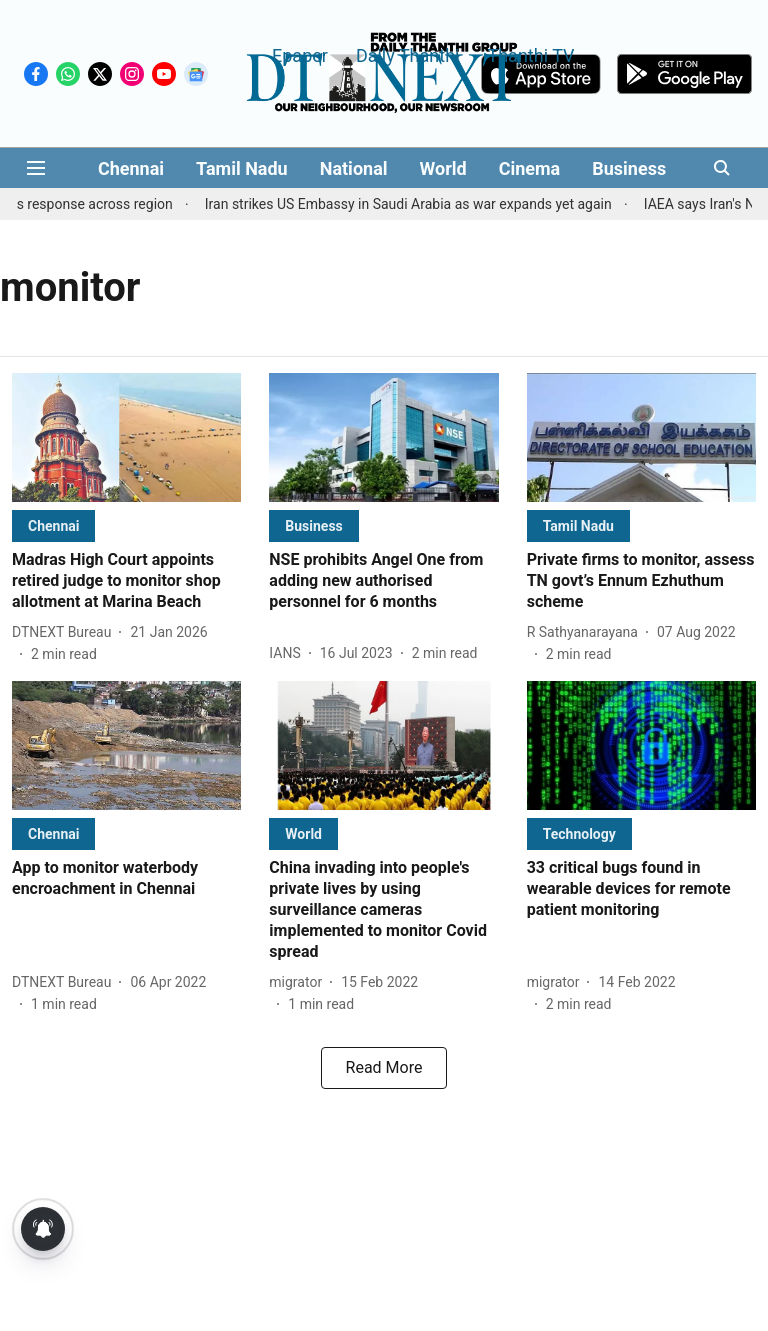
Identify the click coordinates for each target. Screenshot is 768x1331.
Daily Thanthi (408, 54)
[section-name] (53, 525)
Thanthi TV (530, 54)
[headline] (126, 581)
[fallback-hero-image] (126, 437)
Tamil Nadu (242, 168)
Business (629, 168)
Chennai (131, 168)
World (443, 168)
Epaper (300, 54)
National (354, 168)
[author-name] (65, 632)
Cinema (530, 168)
